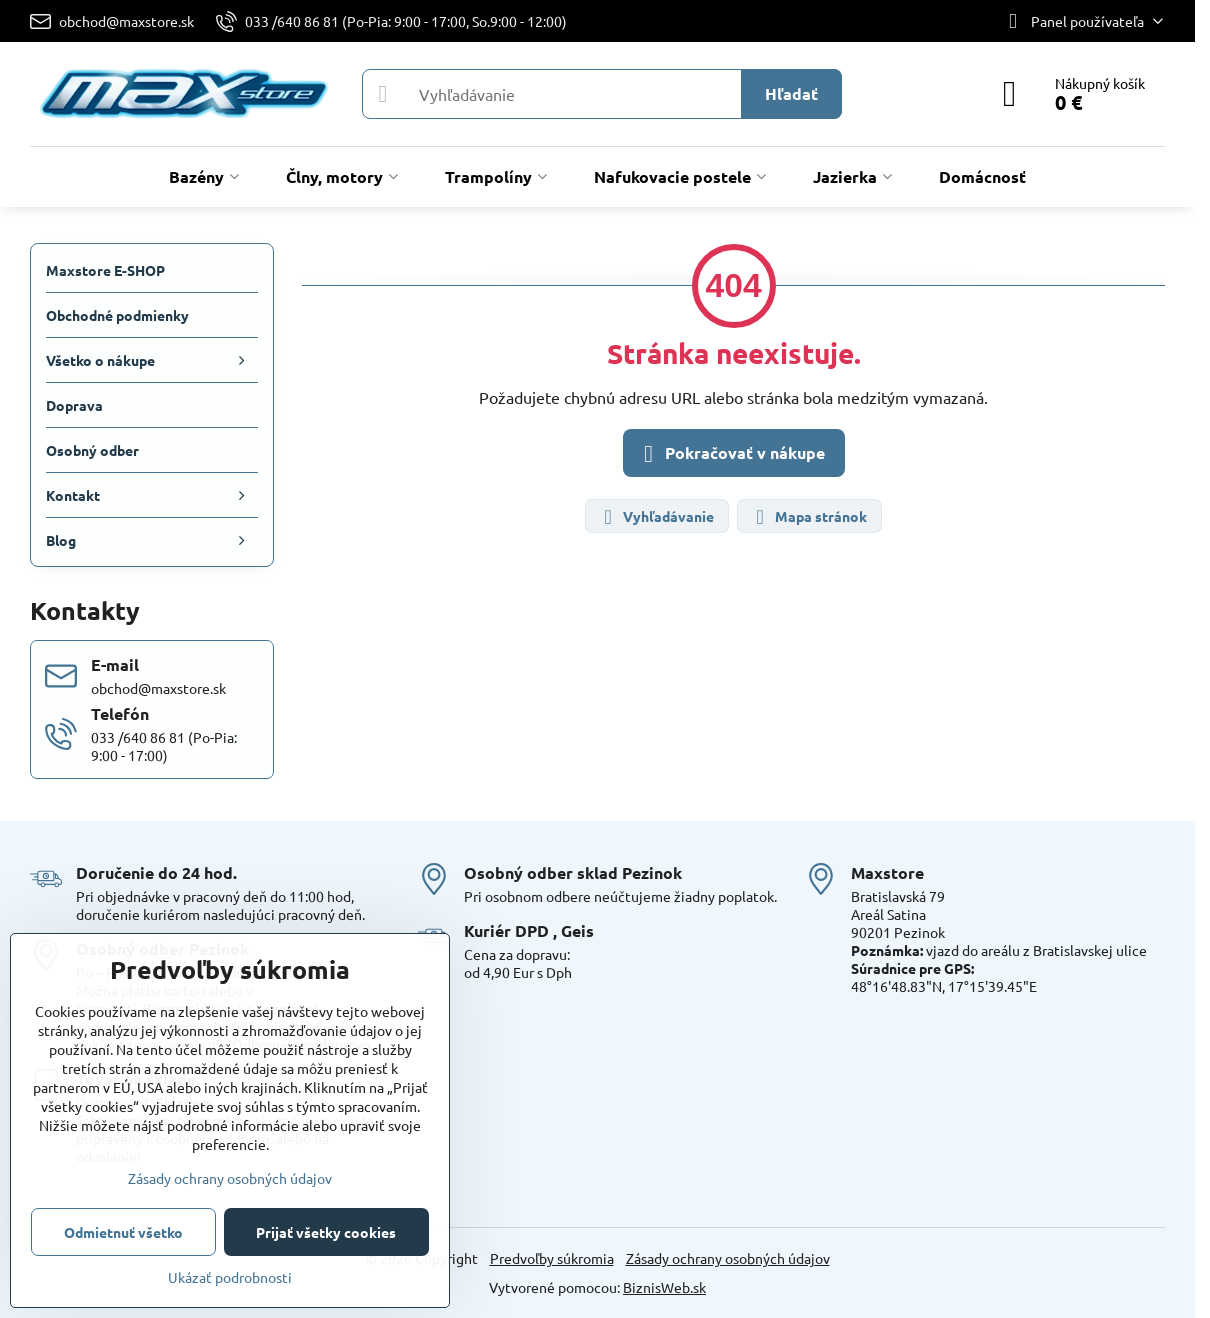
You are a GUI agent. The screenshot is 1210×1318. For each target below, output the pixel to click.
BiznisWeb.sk (664, 1287)
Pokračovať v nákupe (731, 454)
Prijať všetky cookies (326, 1232)
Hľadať (791, 93)
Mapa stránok (808, 517)
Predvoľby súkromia (552, 1258)
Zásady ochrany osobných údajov (728, 1258)
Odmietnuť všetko (123, 1232)
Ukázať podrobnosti (230, 1277)
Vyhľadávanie (656, 517)
